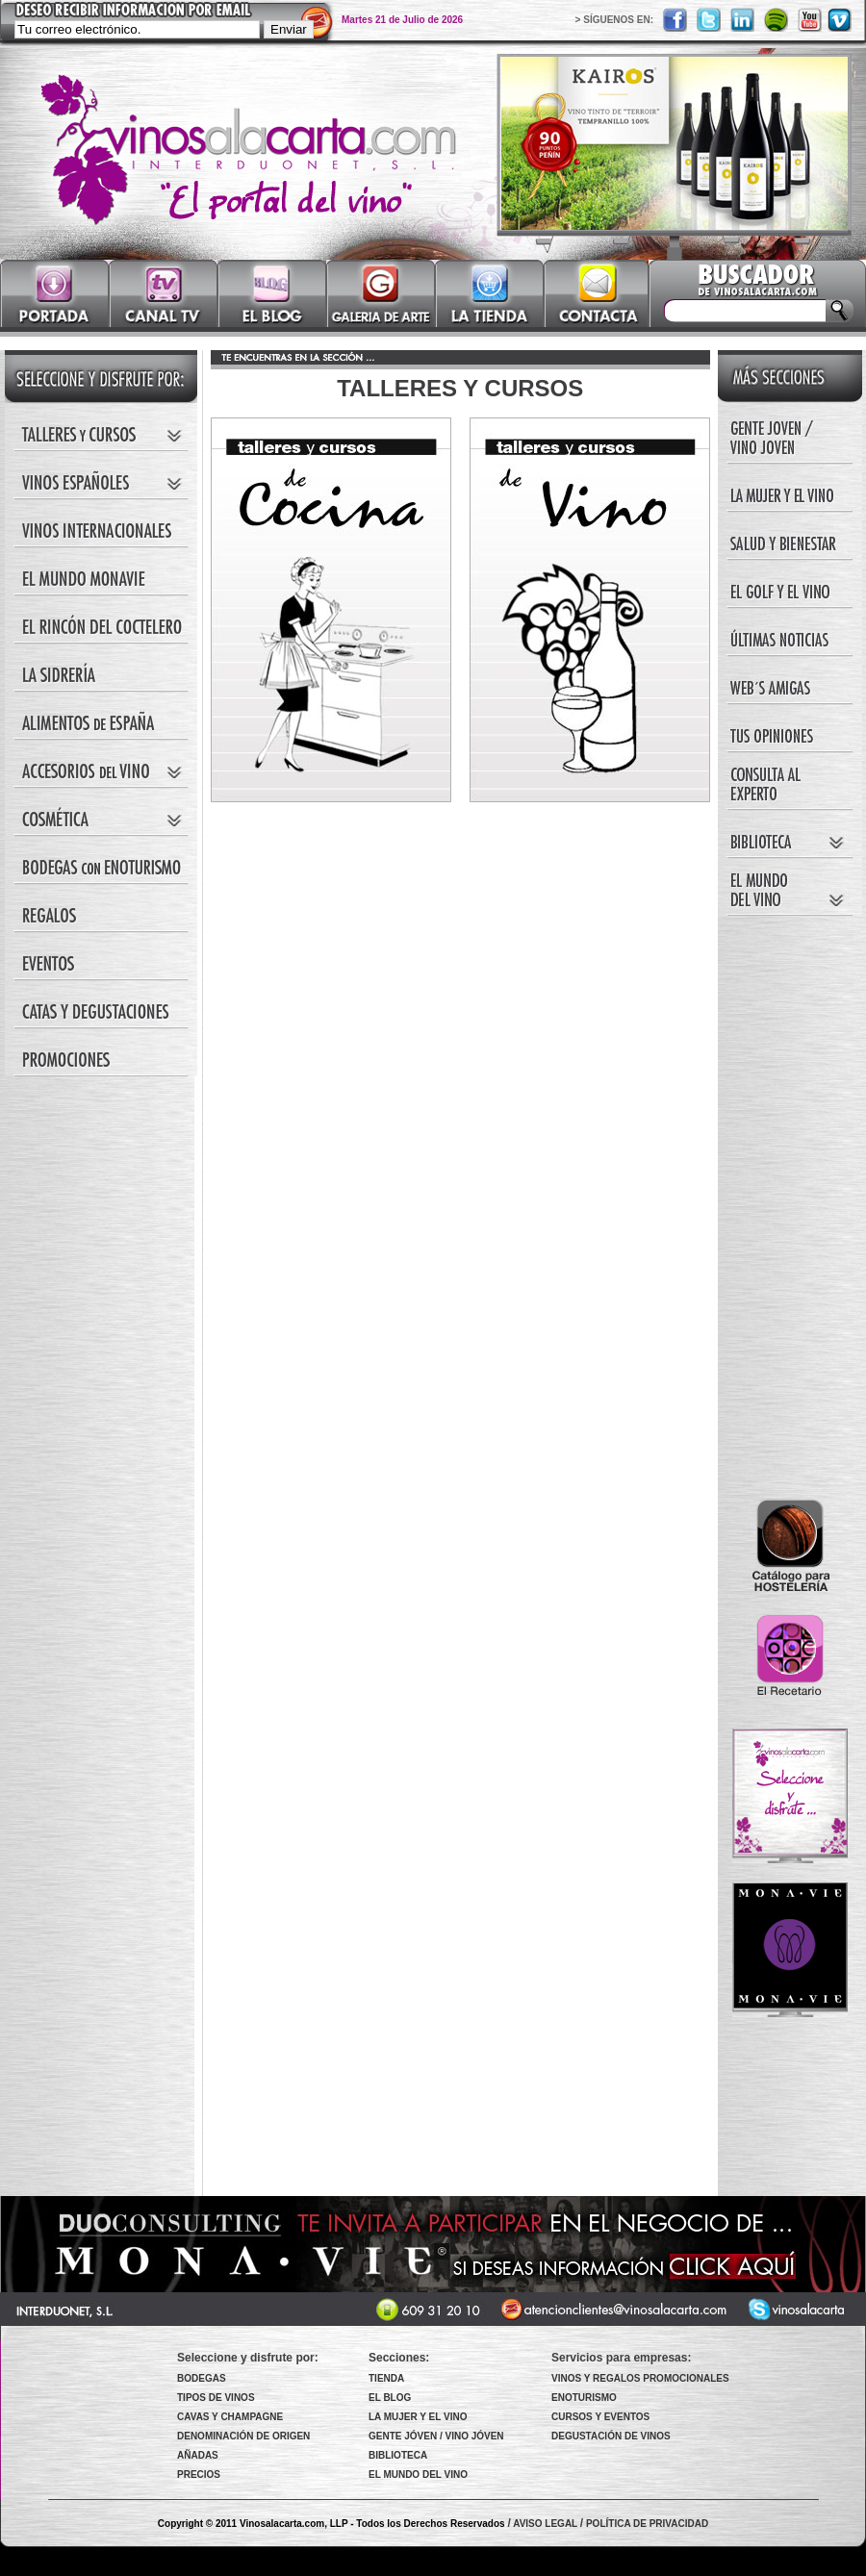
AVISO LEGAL (545, 2523)
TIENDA (386, 2378)
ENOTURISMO (584, 2397)
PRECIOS (198, 2474)
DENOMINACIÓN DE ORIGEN (243, 2436)
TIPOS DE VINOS (216, 2397)
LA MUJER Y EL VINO (418, 2417)
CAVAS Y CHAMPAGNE (230, 2417)
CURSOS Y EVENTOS (600, 2417)
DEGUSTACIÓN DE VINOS (611, 2436)
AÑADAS (197, 2455)
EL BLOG (390, 2397)
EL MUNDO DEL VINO (418, 2474)
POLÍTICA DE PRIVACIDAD (647, 2523)
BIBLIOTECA (398, 2455)
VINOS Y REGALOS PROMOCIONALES (640, 2378)
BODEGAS (201, 2378)
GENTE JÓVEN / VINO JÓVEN (436, 2436)
